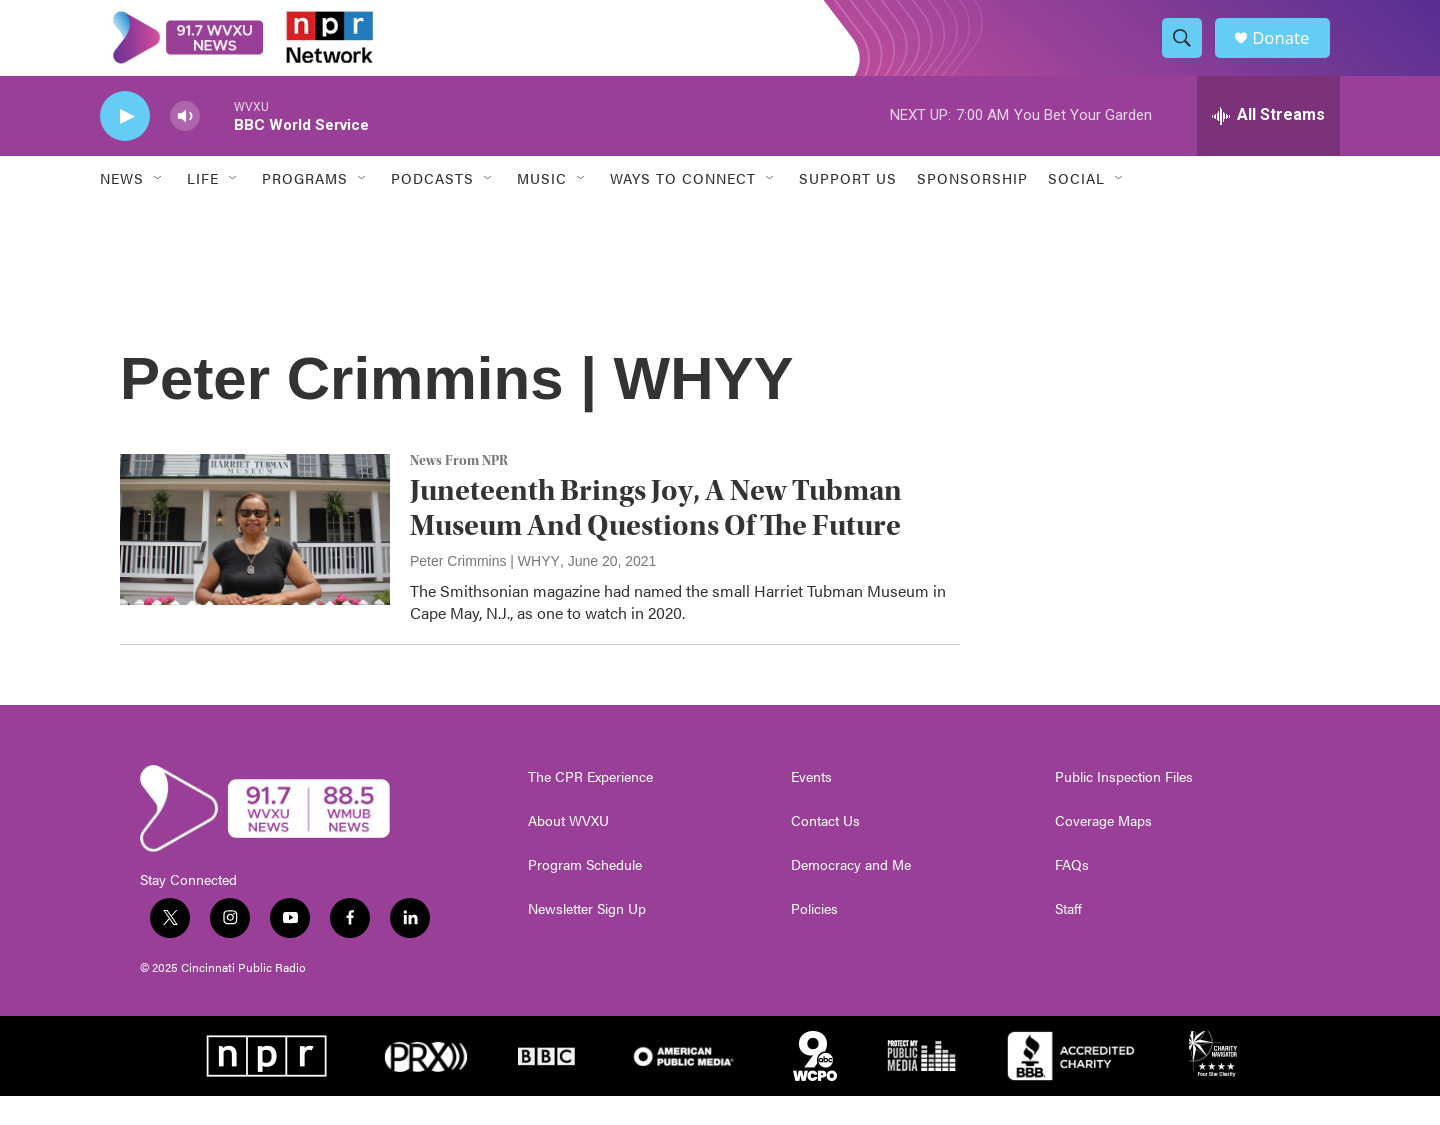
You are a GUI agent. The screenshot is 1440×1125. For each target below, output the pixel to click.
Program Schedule (585, 894)
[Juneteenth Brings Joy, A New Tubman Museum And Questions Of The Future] (255, 559)
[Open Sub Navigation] (159, 208)
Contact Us (825, 850)
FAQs (1072, 894)
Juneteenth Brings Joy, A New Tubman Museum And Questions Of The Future (656, 538)
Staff (1068, 938)
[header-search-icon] (1188, 53)
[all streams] (1268, 145)
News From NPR (459, 491)
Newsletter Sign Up (587, 938)
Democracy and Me (851, 894)
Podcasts (432, 208)
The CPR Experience (590, 806)
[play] (125, 145)
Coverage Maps (1103, 850)
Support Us (848, 208)
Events (811, 806)
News (122, 208)
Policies (814, 938)
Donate (1289, 52)
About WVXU (568, 850)
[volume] (185, 145)
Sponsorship (972, 208)
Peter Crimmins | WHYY (485, 590)
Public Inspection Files (1124, 806)
